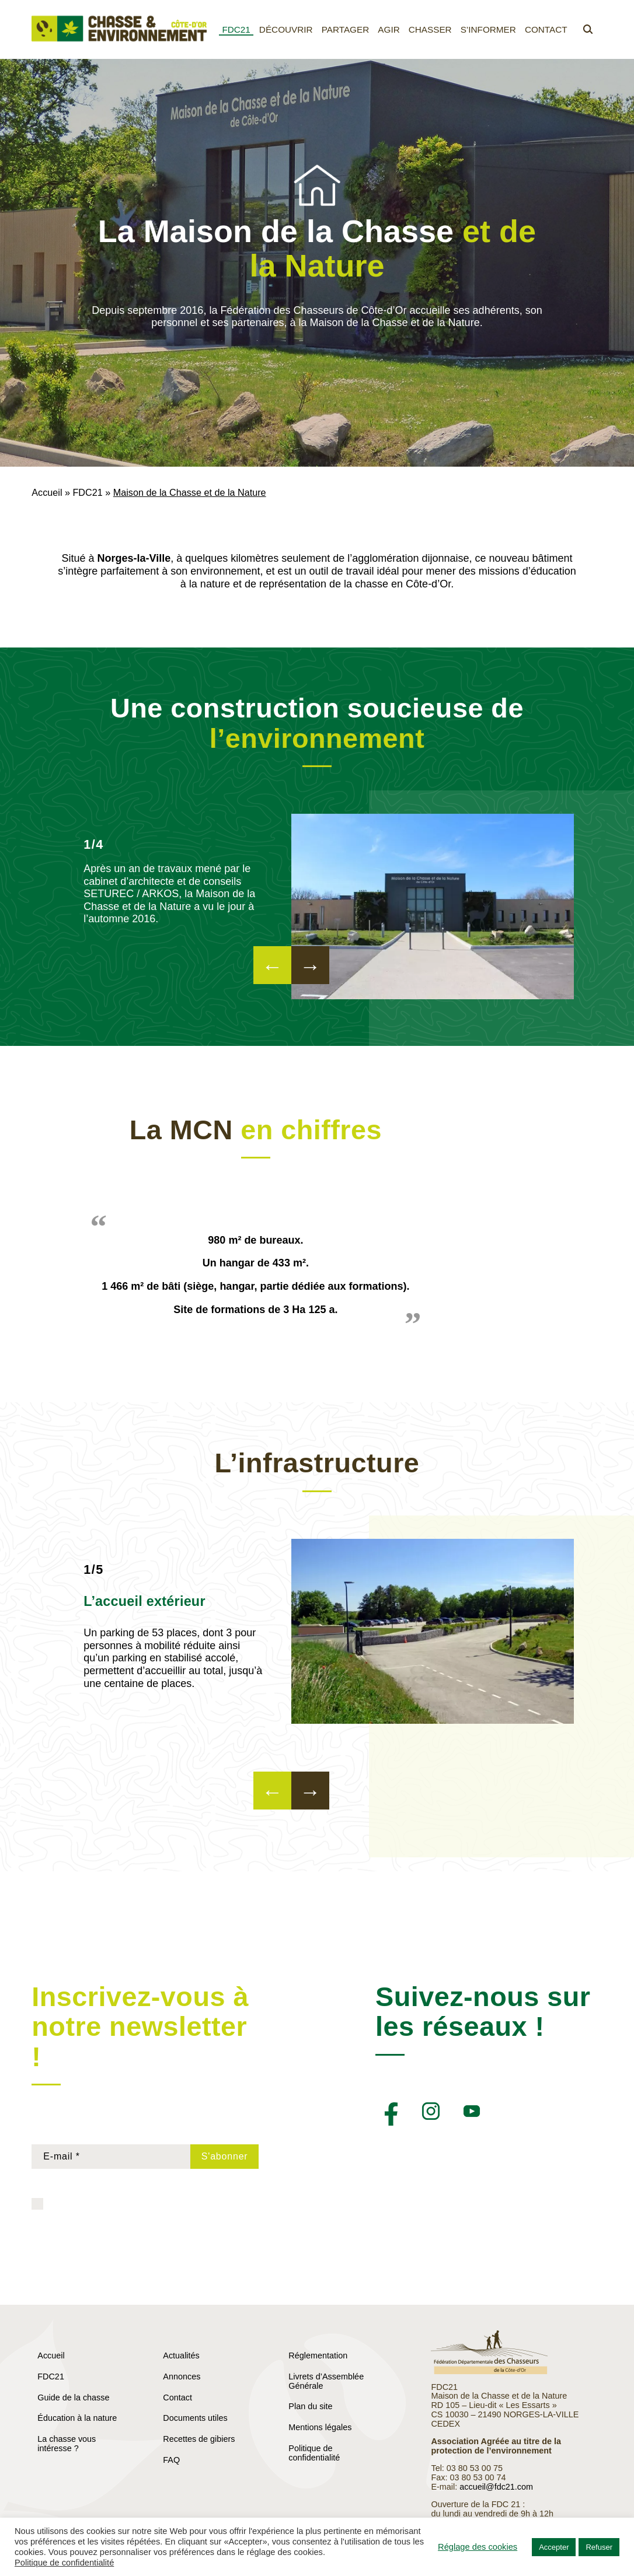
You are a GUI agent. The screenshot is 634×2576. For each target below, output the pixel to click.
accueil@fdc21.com (496, 2486)
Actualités (181, 2355)
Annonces (181, 2376)
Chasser (430, 29)
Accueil (47, 492)
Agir (388, 29)
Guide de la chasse (73, 2397)
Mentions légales (319, 2427)
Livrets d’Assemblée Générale (326, 2381)
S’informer (488, 29)
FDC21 (236, 29)
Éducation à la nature (77, 2418)
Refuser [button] (599, 2547)
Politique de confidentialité (314, 2453)
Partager (346, 29)
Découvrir (286, 29)
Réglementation (317, 2355)
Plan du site (310, 2406)
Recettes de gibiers (199, 2439)
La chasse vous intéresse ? (66, 2443)
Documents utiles (195, 2418)
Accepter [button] (554, 2547)
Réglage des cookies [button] (477, 2547)
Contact (546, 29)
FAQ (171, 2460)
